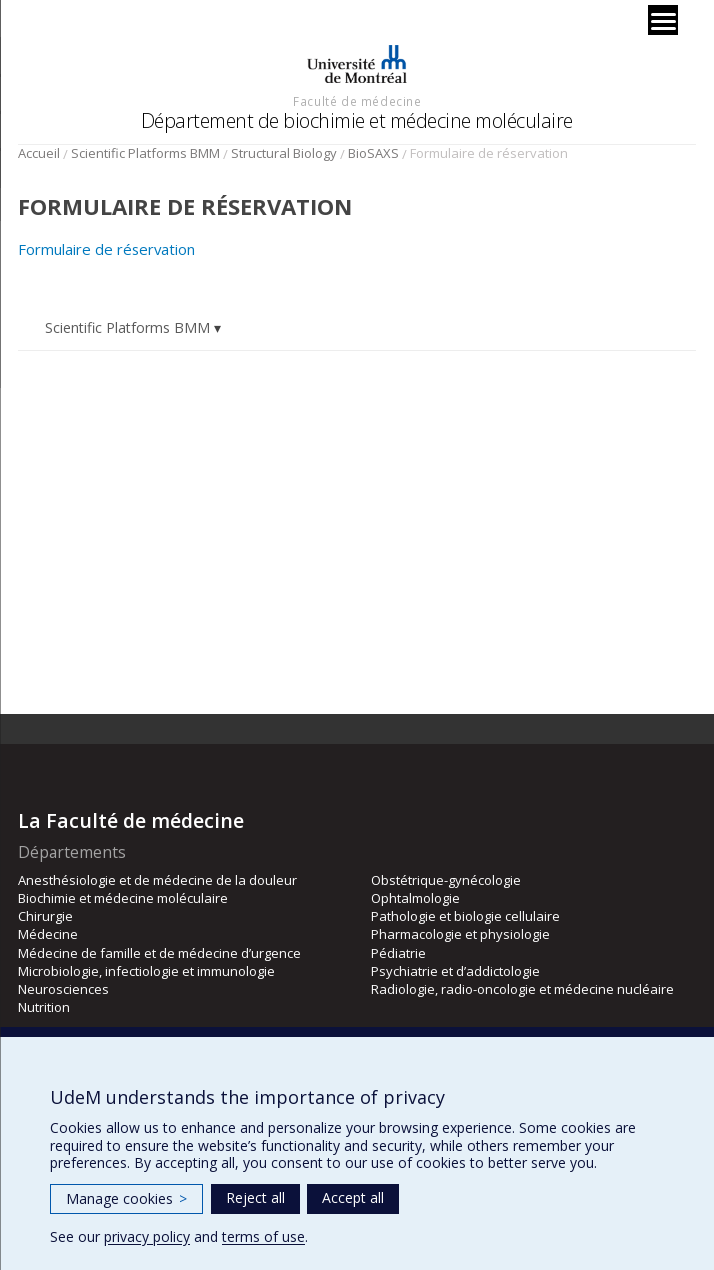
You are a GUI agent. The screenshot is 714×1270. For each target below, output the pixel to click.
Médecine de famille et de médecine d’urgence (159, 953)
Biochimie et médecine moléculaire (123, 898)
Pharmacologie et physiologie (460, 934)
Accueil (39, 153)
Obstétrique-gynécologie (446, 880)
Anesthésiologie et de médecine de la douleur (157, 880)
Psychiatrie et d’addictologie (455, 971)
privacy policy (147, 1236)
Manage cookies (126, 1198)
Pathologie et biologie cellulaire (465, 916)
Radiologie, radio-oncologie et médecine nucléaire (522, 989)
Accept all (353, 1197)
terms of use (263, 1236)
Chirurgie (45, 916)
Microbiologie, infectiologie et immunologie (146, 971)
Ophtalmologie (415, 898)
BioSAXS (373, 153)
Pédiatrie (398, 953)
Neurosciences (63, 989)
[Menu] (663, 20)
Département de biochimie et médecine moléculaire (357, 120)
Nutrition (44, 1007)
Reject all (255, 1197)
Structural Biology (284, 153)
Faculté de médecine (357, 101)
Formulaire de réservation (106, 249)
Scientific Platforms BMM (145, 153)
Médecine (48, 934)
